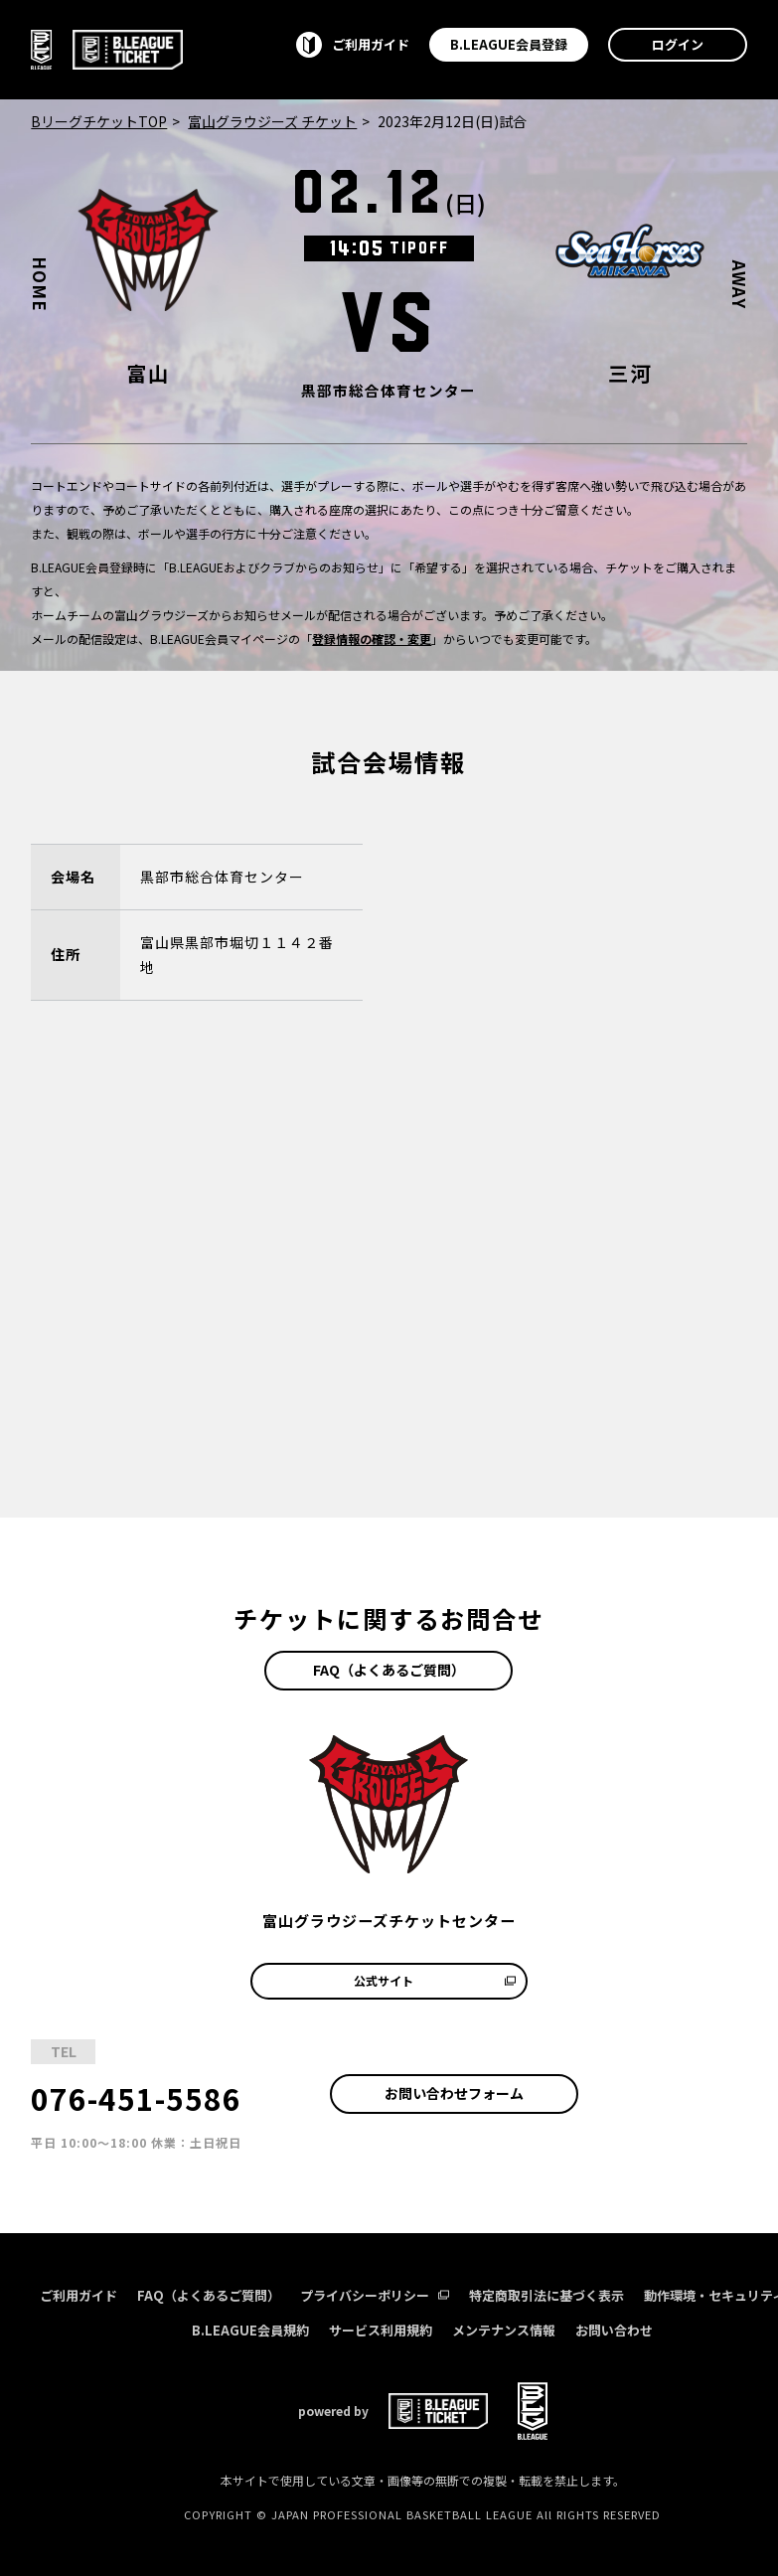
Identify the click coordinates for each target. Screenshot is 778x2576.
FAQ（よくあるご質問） (389, 1670)
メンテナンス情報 (503, 2330)
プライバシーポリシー (374, 2295)
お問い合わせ (614, 2330)
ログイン (677, 44)
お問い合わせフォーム (454, 2093)
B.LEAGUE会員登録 (508, 44)
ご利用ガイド (78, 2295)
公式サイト (435, 1980)
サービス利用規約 (380, 2330)
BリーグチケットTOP (99, 121)
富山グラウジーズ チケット (272, 121)
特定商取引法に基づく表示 (546, 2295)
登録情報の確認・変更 (371, 638)
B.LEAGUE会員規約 (250, 2330)
